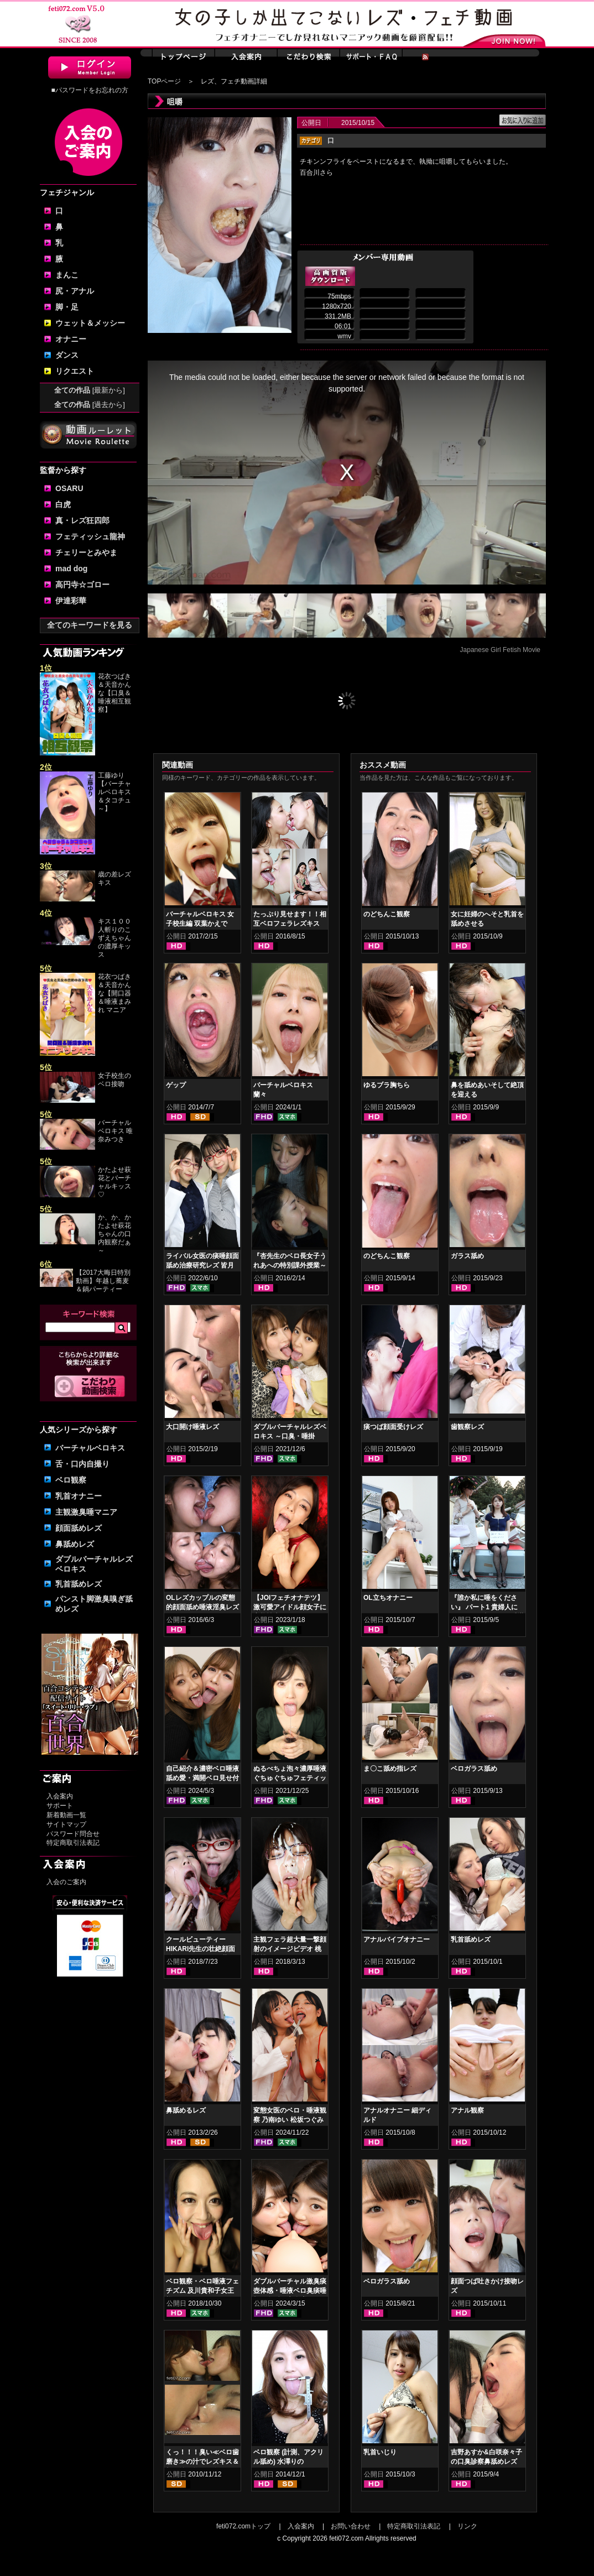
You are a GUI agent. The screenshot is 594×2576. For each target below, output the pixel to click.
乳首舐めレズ (78, 1583)
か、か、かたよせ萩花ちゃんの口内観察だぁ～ (114, 1233)
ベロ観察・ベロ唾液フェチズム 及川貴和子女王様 (202, 2290)
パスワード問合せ (73, 1834)
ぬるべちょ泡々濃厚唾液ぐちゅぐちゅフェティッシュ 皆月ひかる (289, 1778)
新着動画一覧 (66, 1815)
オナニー (70, 339)
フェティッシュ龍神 (90, 536)
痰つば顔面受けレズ (393, 1427)
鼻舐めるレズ (186, 2110)
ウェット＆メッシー (90, 323)
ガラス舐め (467, 1256)
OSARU (69, 488)
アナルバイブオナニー (396, 1939)
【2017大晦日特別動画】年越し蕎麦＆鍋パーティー (103, 1281)
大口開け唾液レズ (192, 1427)
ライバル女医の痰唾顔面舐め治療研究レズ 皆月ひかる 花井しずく (202, 1265)
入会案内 (59, 1796)
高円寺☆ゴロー (82, 584)
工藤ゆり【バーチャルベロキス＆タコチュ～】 (114, 791)
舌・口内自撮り (82, 1463)
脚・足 (67, 307)
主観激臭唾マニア (86, 1512)
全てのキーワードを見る (89, 624)
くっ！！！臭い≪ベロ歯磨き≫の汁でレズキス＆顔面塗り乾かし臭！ (202, 2461)
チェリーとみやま (86, 552)
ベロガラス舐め (474, 1768)
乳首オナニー (78, 1496)
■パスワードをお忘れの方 (89, 90)
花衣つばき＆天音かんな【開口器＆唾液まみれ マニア (114, 993)
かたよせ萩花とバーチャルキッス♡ (114, 1182)
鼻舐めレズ (74, 1544)
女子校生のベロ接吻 (114, 1080)
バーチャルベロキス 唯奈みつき (115, 1131)
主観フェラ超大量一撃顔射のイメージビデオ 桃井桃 (289, 1949)
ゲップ (176, 1085)
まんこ (67, 274)
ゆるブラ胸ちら (386, 1085)
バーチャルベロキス (90, 1447)
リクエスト (74, 371)
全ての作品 (89, 390)
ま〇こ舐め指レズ (389, 1768)
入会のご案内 (66, 1882)
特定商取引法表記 (73, 1843)
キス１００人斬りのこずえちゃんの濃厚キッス (114, 937)
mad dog (71, 568)
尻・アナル (74, 290)
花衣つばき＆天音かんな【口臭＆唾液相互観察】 (114, 692)
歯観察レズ (467, 1427)
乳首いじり (380, 2452)
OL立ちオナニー (388, 1598)
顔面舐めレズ (78, 1528)
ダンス (67, 355)
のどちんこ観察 (386, 914)
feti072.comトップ (243, 2526)
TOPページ (164, 81)
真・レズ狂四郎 (82, 520)
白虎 (63, 504)
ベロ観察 (70, 1479)
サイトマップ (66, 1824)
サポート (59, 1806)
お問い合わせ (351, 2526)
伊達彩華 (70, 600)
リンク (467, 2526)
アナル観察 (467, 2110)
